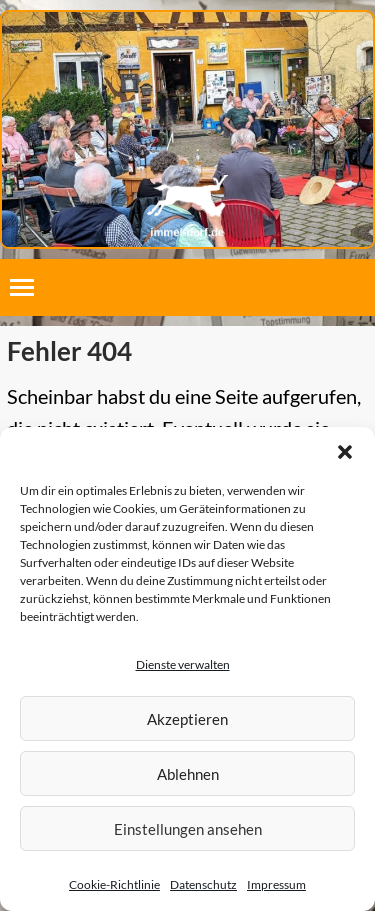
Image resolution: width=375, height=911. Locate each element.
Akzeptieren (187, 719)
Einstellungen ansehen (188, 829)
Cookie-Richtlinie (114, 884)
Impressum (276, 884)
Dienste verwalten (183, 664)
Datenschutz (203, 884)
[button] (345, 452)
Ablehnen (188, 774)
